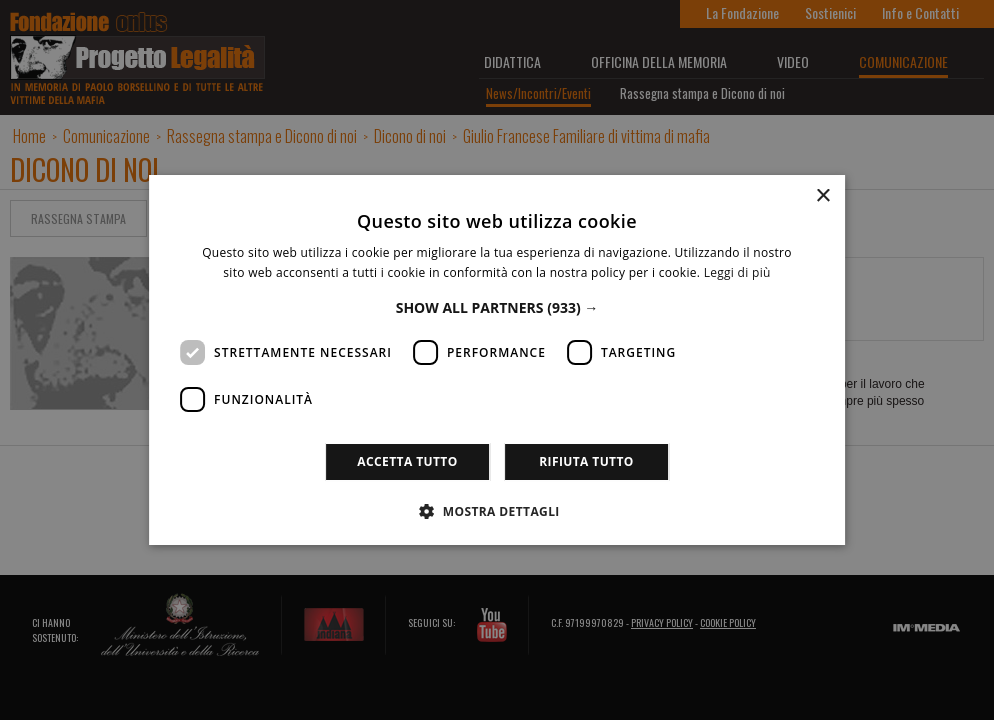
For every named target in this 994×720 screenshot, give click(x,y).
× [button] (822, 196)
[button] (497, 307)
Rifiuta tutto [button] (586, 461)
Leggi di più (737, 272)
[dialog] (497, 360)
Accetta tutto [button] (407, 461)
